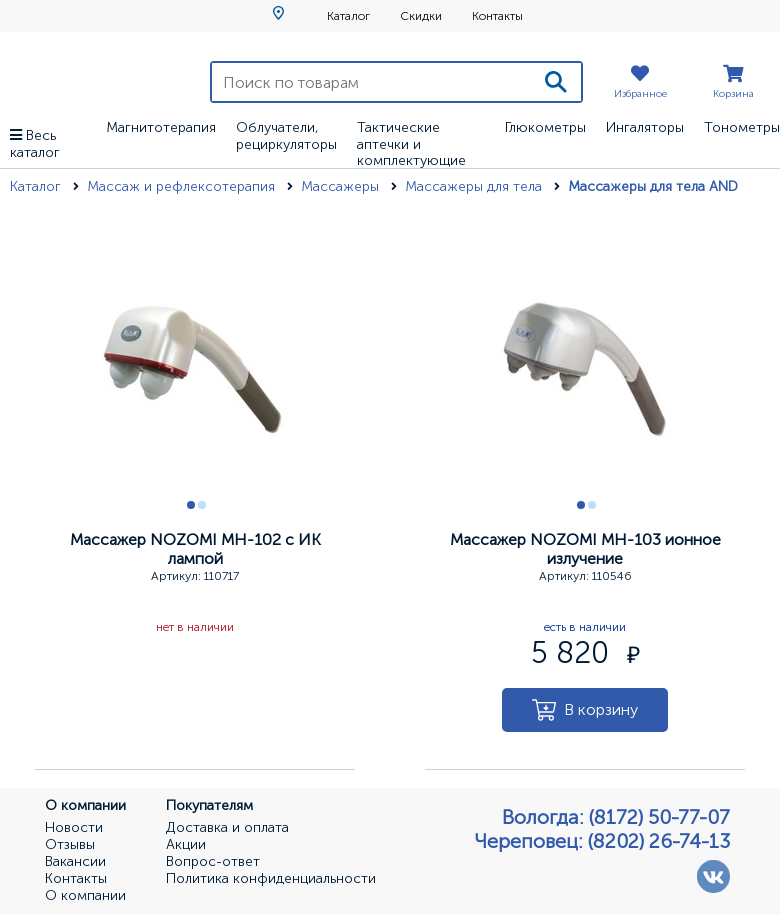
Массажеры (342, 186)
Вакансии (75, 862)
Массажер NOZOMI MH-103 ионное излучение (585, 549)
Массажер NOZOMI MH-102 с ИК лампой (195, 549)
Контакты (497, 16)
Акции (186, 845)
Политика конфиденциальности (271, 879)
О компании (85, 896)
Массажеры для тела (475, 186)
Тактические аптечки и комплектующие (411, 144)
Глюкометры (545, 127)
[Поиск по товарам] (371, 82)
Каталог (348, 16)
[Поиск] (556, 82)
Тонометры (742, 127)
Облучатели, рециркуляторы (286, 136)
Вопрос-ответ (213, 862)
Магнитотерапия (161, 127)
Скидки (421, 16)
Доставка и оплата (227, 828)
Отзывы (70, 845)
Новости (74, 828)
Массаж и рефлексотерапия (183, 186)
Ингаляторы (645, 127)
